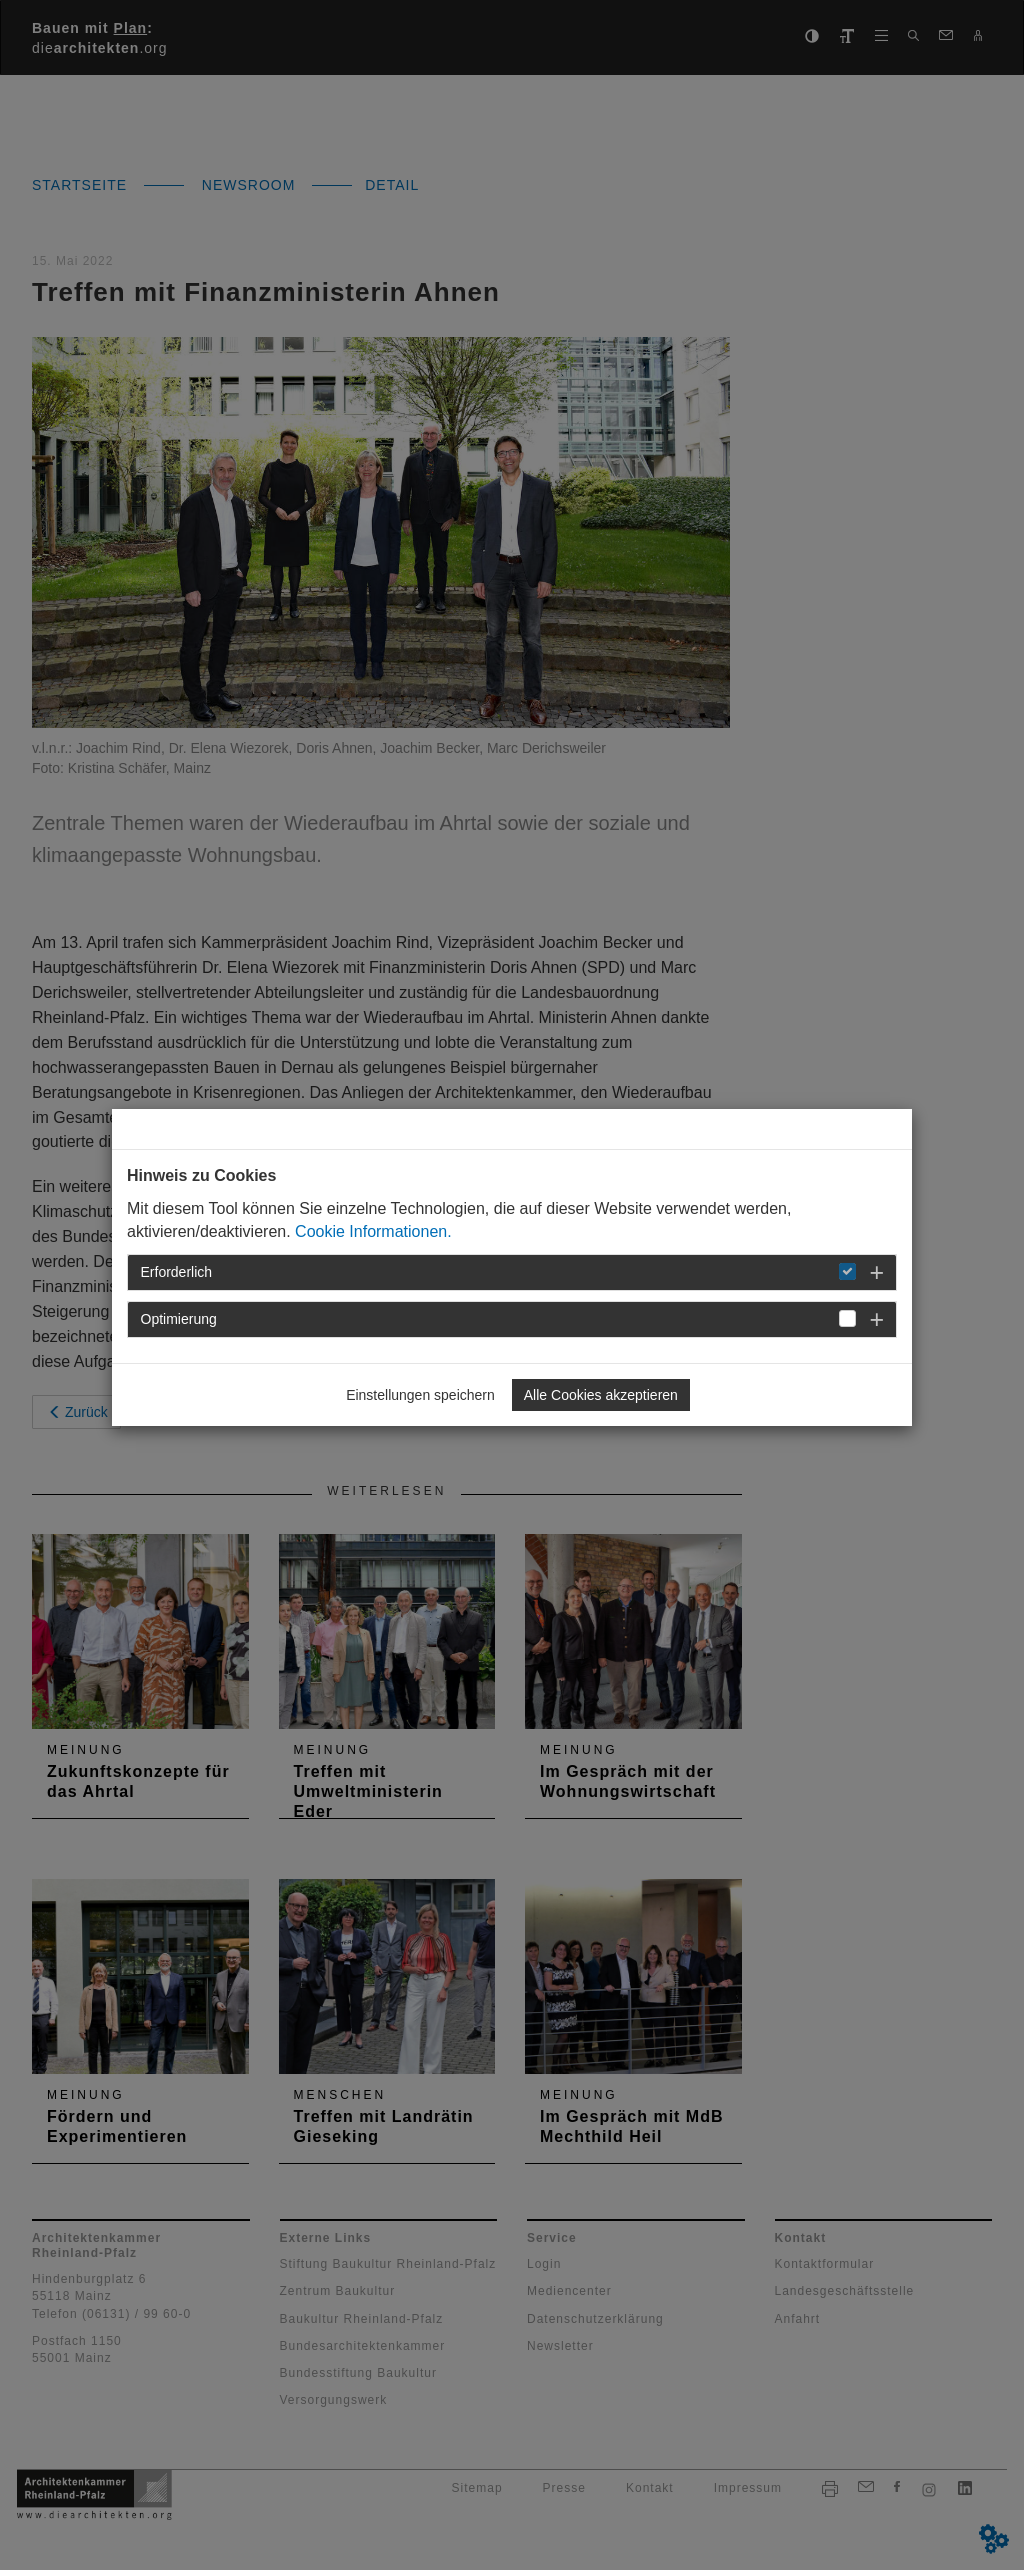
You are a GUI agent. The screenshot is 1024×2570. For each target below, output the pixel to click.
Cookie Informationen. (373, 1231)
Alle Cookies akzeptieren (601, 1395)
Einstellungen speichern (420, 1395)
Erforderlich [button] (177, 1272)
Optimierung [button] (179, 1319)
